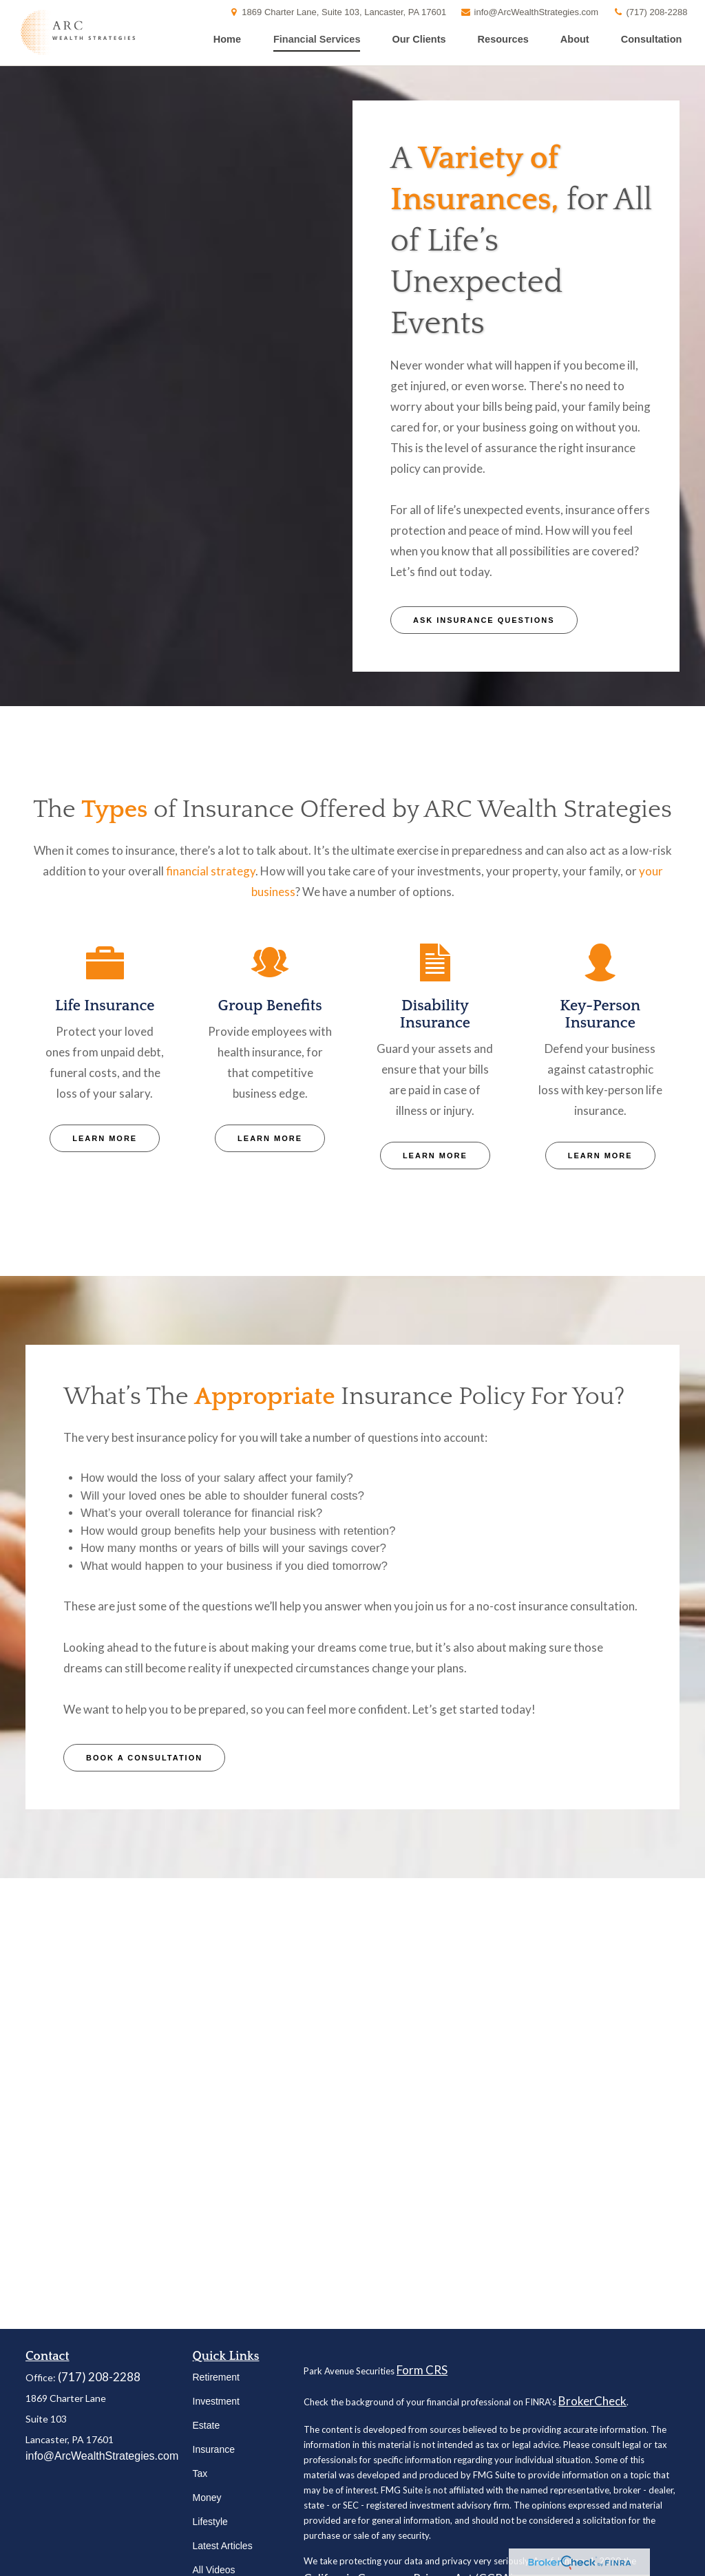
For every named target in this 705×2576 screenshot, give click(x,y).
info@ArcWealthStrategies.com (529, 12)
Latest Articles (223, 2545)
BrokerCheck (592, 2401)
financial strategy (210, 871)
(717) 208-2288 (649, 12)
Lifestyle (210, 2521)
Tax (200, 2473)
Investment (216, 2401)
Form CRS (422, 2370)
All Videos (214, 2569)
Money (207, 2497)
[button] (227, 39)
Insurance (214, 2449)
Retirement (216, 2377)
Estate (206, 2425)
